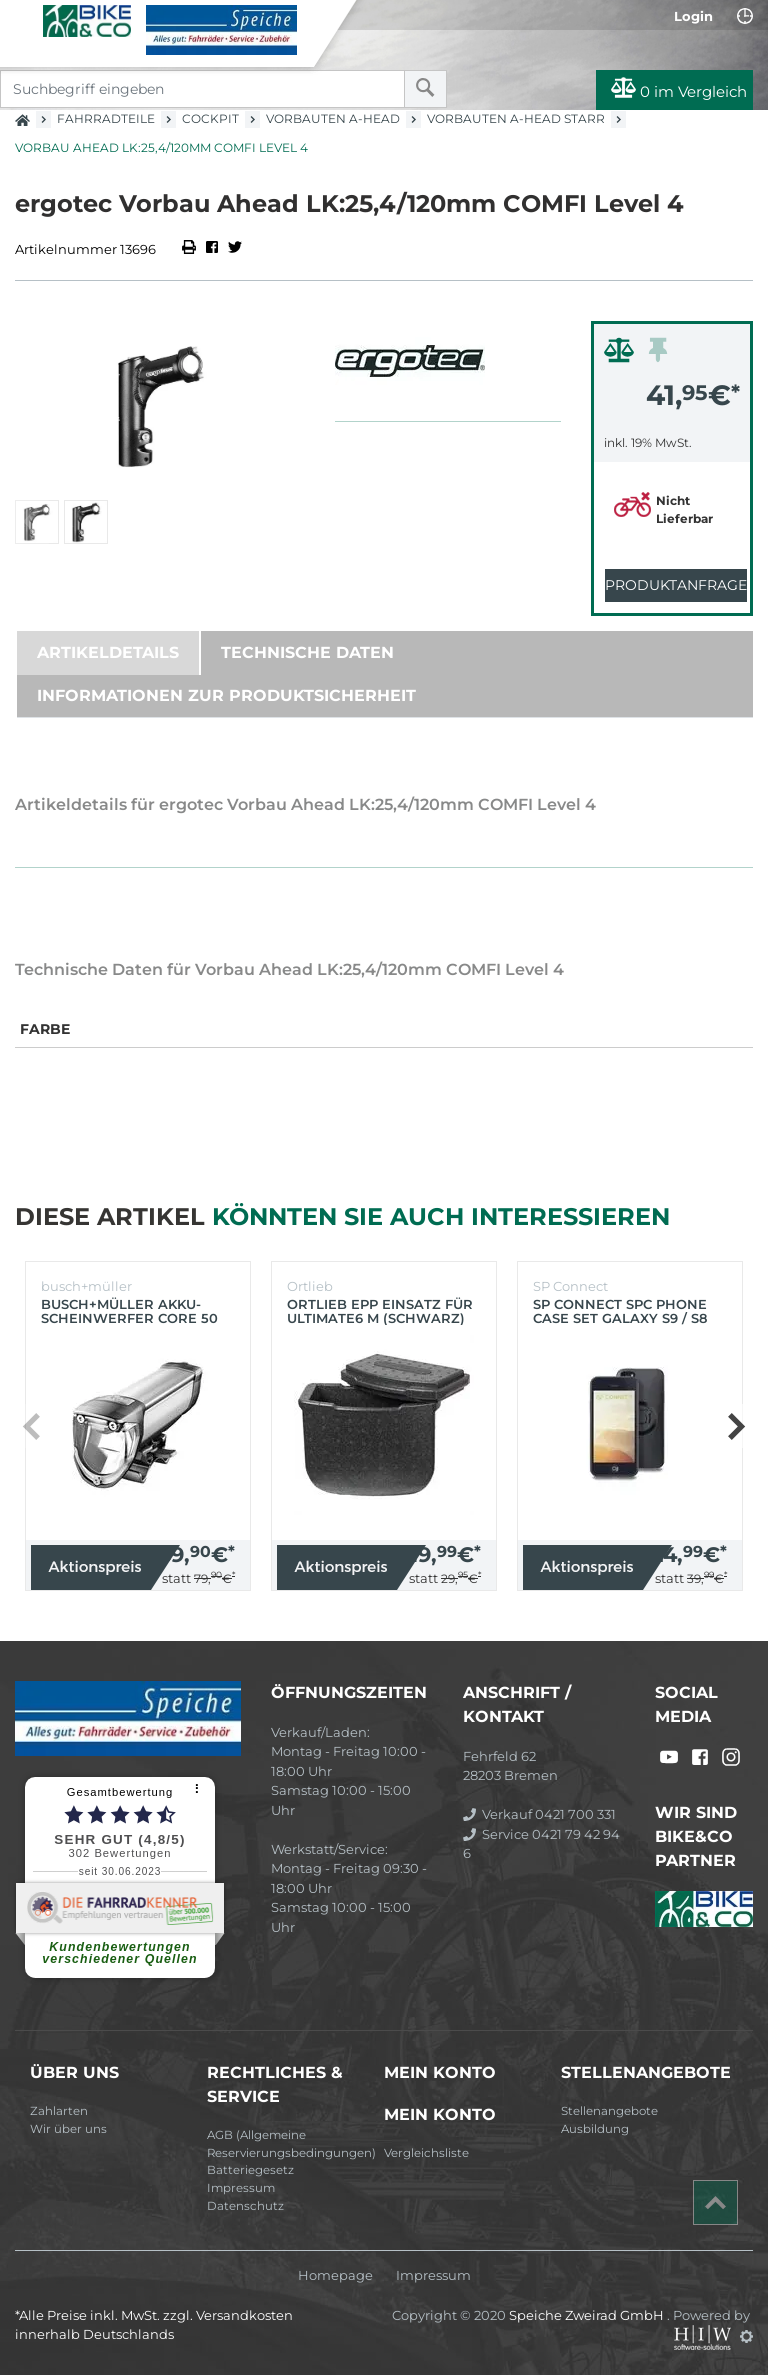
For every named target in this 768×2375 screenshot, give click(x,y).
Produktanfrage (676, 585)
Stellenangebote (609, 2111)
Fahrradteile (106, 118)
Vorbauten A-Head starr (516, 118)
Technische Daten (307, 652)
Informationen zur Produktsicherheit (226, 695)
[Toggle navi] (22, 21)
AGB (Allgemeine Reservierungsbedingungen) (288, 2144)
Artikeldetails (108, 652)
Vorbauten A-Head (333, 118)
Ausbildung (595, 2129)
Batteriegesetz (250, 2170)
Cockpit (210, 118)
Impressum (241, 2188)
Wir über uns (68, 2129)
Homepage (335, 2275)
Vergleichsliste (426, 2153)
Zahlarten (59, 2111)
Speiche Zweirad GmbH (588, 2315)
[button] (735, 1426)
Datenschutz (245, 2206)
